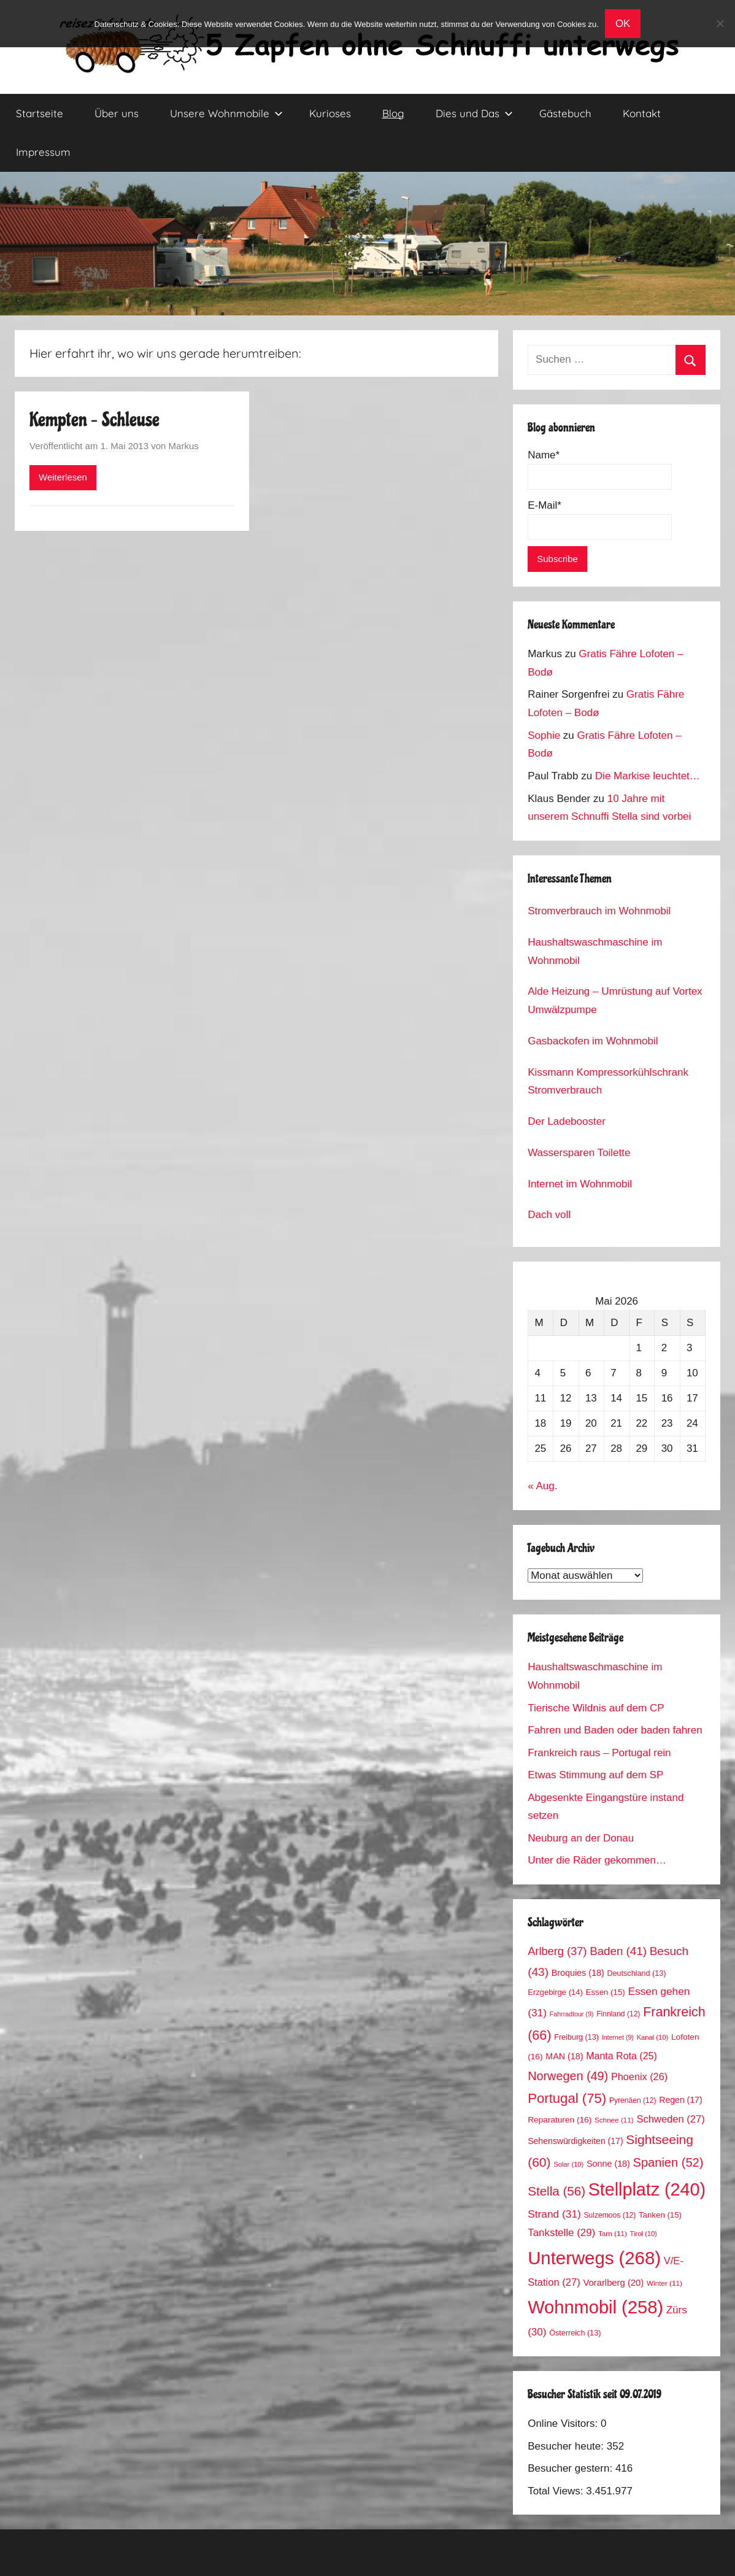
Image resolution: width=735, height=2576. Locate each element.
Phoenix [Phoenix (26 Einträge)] (639, 2076)
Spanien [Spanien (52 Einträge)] (668, 2162)
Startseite (39, 113)
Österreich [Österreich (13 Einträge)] (575, 2333)
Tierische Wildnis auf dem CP (596, 1708)
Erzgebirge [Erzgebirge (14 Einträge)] (555, 1992)
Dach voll (549, 1215)
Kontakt (642, 113)
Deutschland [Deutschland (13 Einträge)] (636, 1973)
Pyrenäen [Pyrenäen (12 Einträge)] (632, 2100)
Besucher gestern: (571, 2468)
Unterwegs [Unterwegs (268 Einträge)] (594, 2258)
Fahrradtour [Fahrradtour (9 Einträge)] (572, 2014)
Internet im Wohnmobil (580, 1184)
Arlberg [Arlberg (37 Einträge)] (557, 1951)
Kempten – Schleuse (94, 419)
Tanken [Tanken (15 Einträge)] (660, 2214)
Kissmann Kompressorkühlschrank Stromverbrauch (608, 1081)
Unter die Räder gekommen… (597, 1860)
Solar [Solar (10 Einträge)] (568, 2164)
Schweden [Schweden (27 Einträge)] (670, 2119)
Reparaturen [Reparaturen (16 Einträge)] (559, 2119)
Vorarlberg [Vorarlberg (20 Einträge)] (613, 2283)
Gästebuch (565, 113)
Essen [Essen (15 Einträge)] (605, 1992)
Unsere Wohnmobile (226, 113)
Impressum (43, 151)
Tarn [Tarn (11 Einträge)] (612, 2233)
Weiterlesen (63, 477)
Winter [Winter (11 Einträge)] (664, 2283)
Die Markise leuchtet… (647, 776)
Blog (393, 113)
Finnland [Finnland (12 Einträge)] (618, 2014)
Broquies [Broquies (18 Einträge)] (578, 1973)
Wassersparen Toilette (579, 1153)
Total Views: (557, 2491)
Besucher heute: (567, 2446)
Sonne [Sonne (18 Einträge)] (608, 2164)
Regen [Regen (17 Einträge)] (680, 2100)
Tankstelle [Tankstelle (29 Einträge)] (561, 2233)
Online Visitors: (564, 2423)
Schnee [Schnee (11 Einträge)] (614, 2120)
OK (623, 23)
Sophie (544, 735)
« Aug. (542, 1486)
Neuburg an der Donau (581, 1838)
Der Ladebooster (567, 1121)
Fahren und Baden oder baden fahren (615, 1730)
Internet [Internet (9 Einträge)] (618, 2037)
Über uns (116, 113)
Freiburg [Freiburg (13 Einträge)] (576, 2037)
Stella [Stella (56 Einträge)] (556, 2191)
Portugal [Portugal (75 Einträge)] (567, 2098)
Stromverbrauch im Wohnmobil (599, 911)
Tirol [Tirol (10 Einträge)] (643, 2233)
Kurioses (330, 113)
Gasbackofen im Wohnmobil (593, 1041)
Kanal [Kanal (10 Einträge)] (653, 2037)
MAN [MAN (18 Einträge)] (564, 2056)
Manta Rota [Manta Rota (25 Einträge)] (621, 2056)
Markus (184, 446)
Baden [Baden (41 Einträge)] (618, 1951)
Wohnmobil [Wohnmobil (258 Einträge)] (595, 2307)
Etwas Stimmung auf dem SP (595, 1775)
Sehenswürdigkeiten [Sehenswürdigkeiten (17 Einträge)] (575, 2141)
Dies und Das (474, 113)
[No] (720, 23)
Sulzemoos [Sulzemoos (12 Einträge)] (610, 2215)
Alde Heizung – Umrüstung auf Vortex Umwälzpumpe (615, 1000)
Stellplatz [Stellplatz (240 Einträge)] (647, 2189)
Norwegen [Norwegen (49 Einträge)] (568, 2076)
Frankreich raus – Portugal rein (599, 1753)
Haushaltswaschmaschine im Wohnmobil (595, 951)
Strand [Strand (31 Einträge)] (554, 2214)
